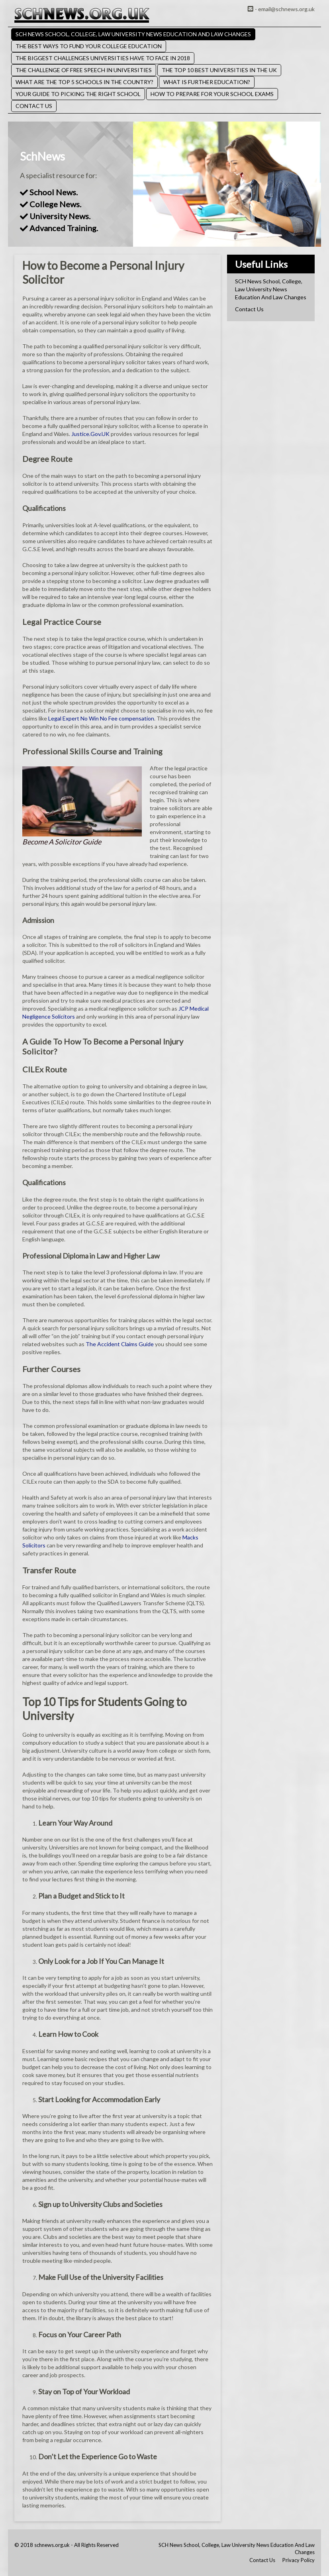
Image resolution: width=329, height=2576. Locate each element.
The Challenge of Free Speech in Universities (84, 70)
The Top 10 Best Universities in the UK (219, 70)
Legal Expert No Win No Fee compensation (101, 718)
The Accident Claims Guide (120, 1344)
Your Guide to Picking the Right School (78, 93)
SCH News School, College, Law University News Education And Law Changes (133, 34)
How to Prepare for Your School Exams (212, 93)
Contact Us (34, 105)
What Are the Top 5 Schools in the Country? (84, 82)
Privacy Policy (298, 2560)
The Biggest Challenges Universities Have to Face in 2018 (103, 58)
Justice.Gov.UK (90, 433)
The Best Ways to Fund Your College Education (89, 46)
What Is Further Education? (206, 82)
